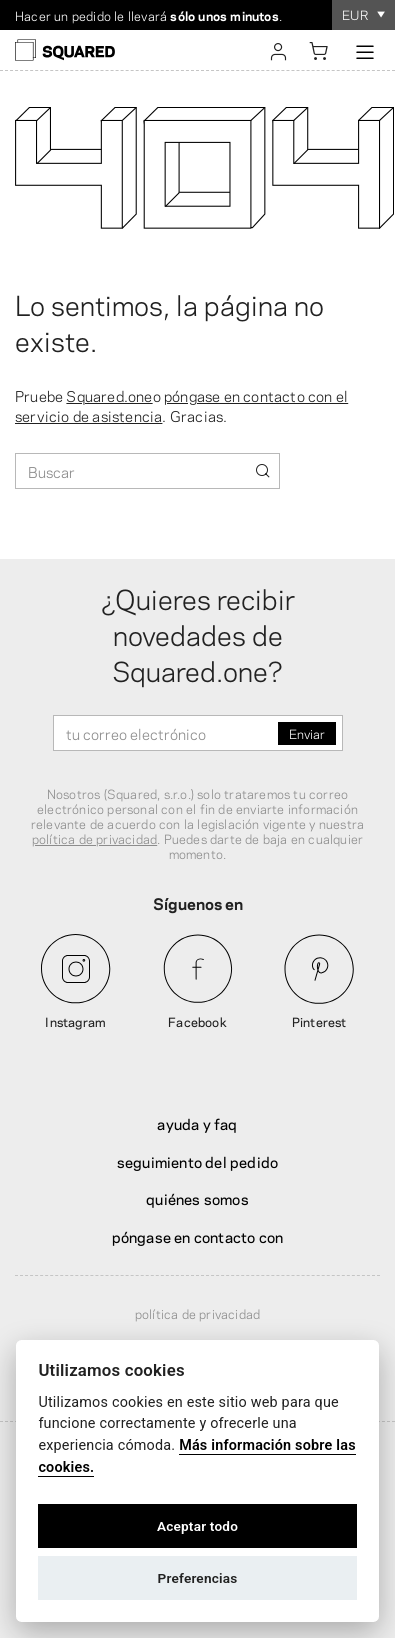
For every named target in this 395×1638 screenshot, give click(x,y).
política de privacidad (94, 838)
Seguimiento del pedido (197, 1161)
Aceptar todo (197, 1526)
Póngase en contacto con (198, 1236)
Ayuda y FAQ (197, 1123)
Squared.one (109, 395)
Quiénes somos (197, 1198)
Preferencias (198, 1578)
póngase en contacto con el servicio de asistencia (181, 405)
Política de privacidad (197, 1313)
